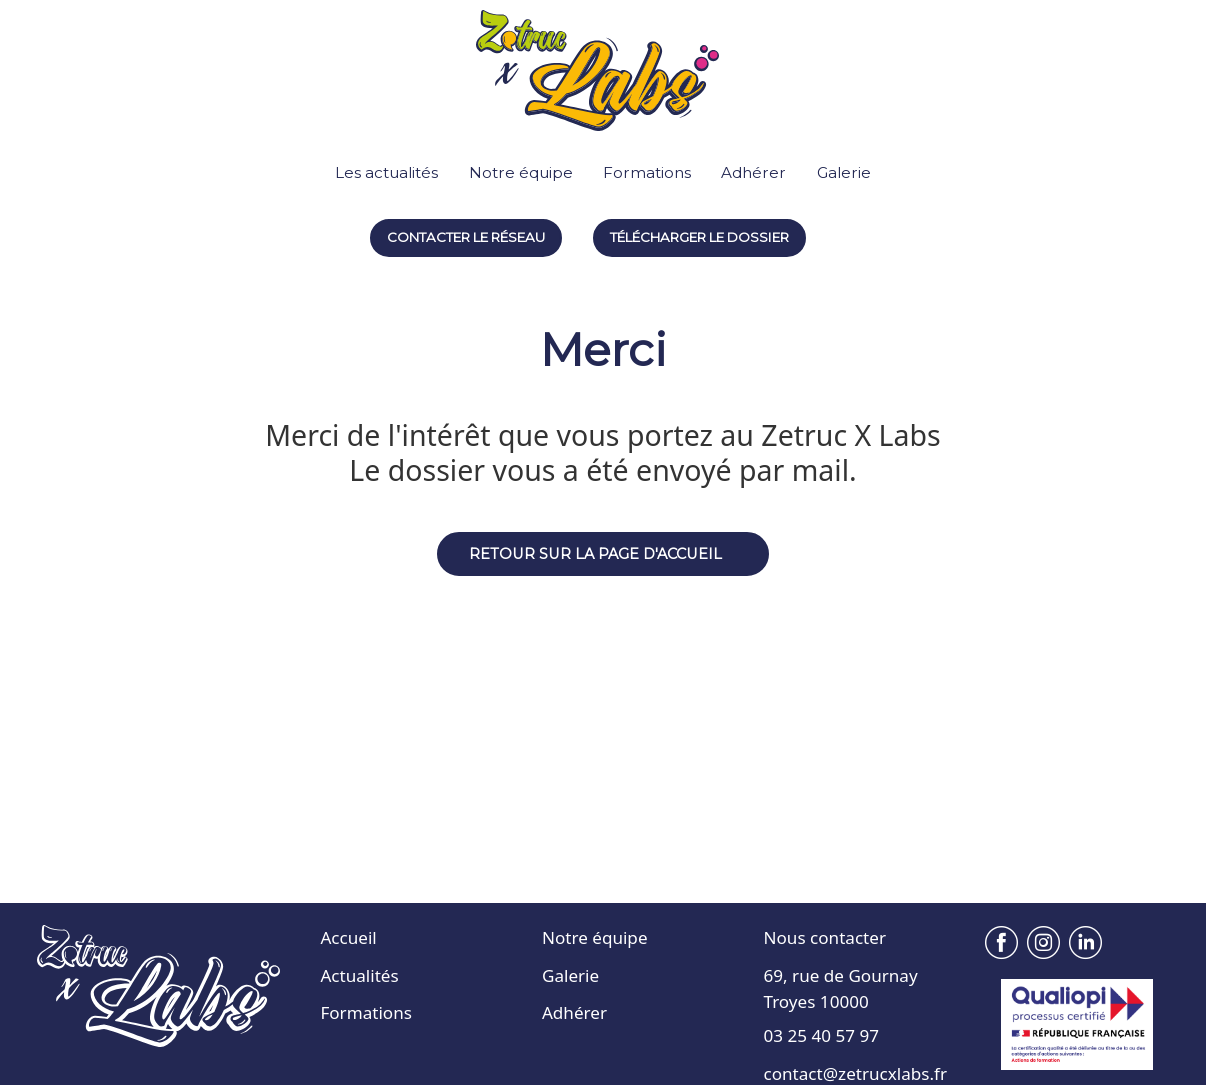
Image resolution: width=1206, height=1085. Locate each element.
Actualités (359, 975)
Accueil (348, 937)
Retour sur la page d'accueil (595, 554)
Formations (647, 172)
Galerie (844, 172)
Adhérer (753, 172)
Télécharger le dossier (699, 237)
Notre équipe (521, 172)
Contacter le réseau (466, 237)
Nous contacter (825, 937)
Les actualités (386, 172)
